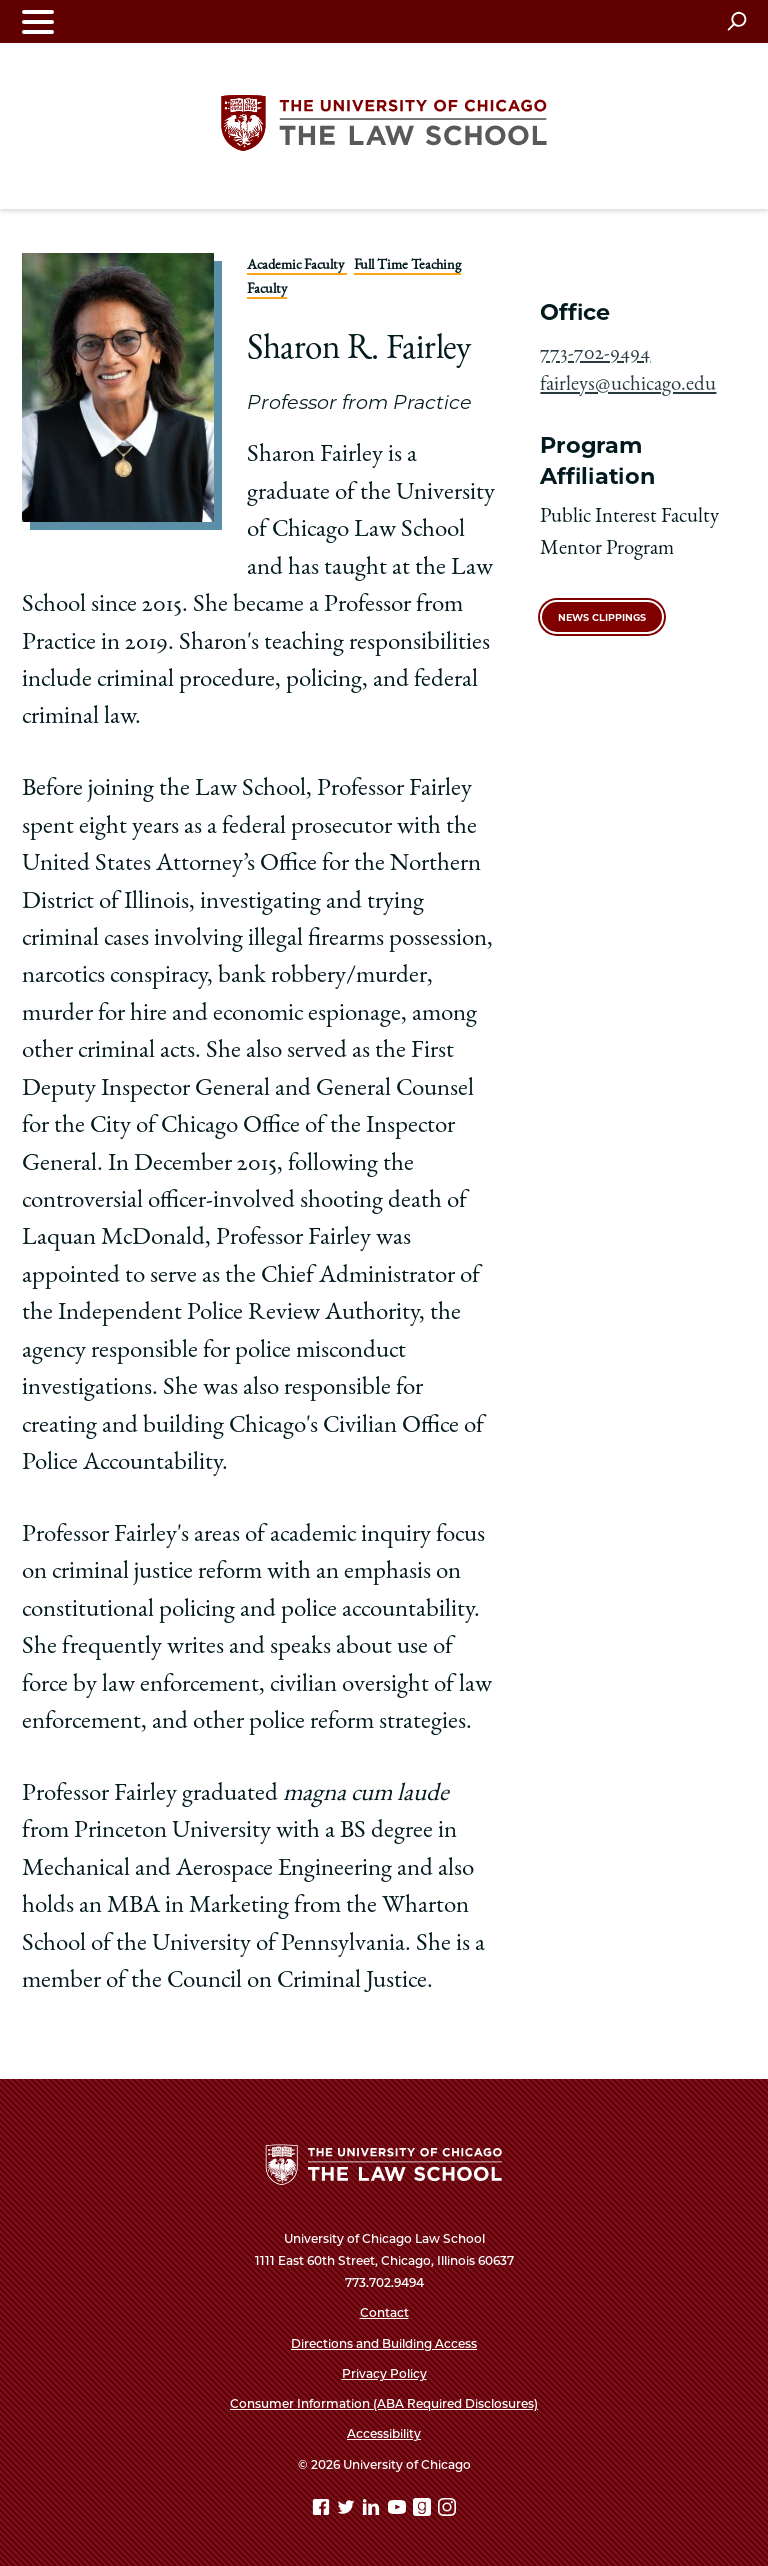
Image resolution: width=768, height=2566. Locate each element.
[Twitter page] (348, 2510)
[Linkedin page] (373, 2510)
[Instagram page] (447, 2510)
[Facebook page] (323, 2510)
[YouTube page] (399, 2510)
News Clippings (602, 617)
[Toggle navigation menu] (38, 21)
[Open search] (736, 21)
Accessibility (384, 2433)
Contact (384, 2312)
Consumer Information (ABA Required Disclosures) (384, 2403)
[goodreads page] (424, 2510)
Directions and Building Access (384, 2343)
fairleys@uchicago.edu (628, 385)
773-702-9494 (595, 354)
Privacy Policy (384, 2373)
